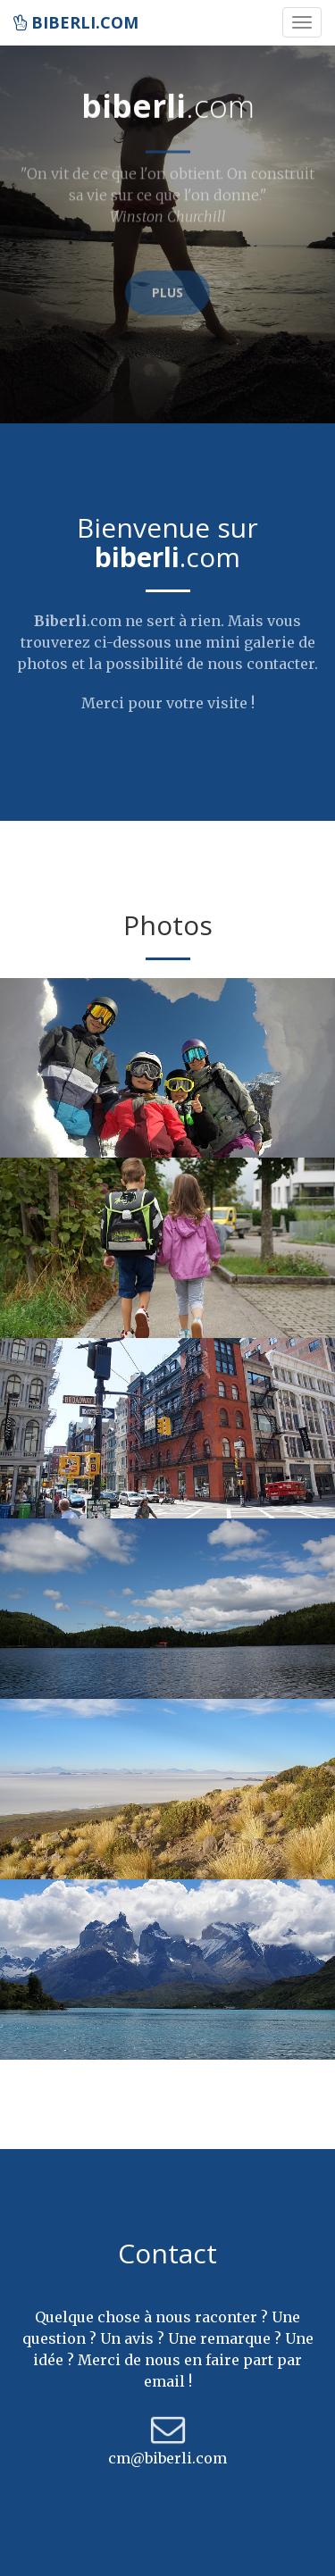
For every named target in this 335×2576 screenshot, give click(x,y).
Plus (167, 282)
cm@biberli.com (167, 2458)
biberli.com (75, 22)
